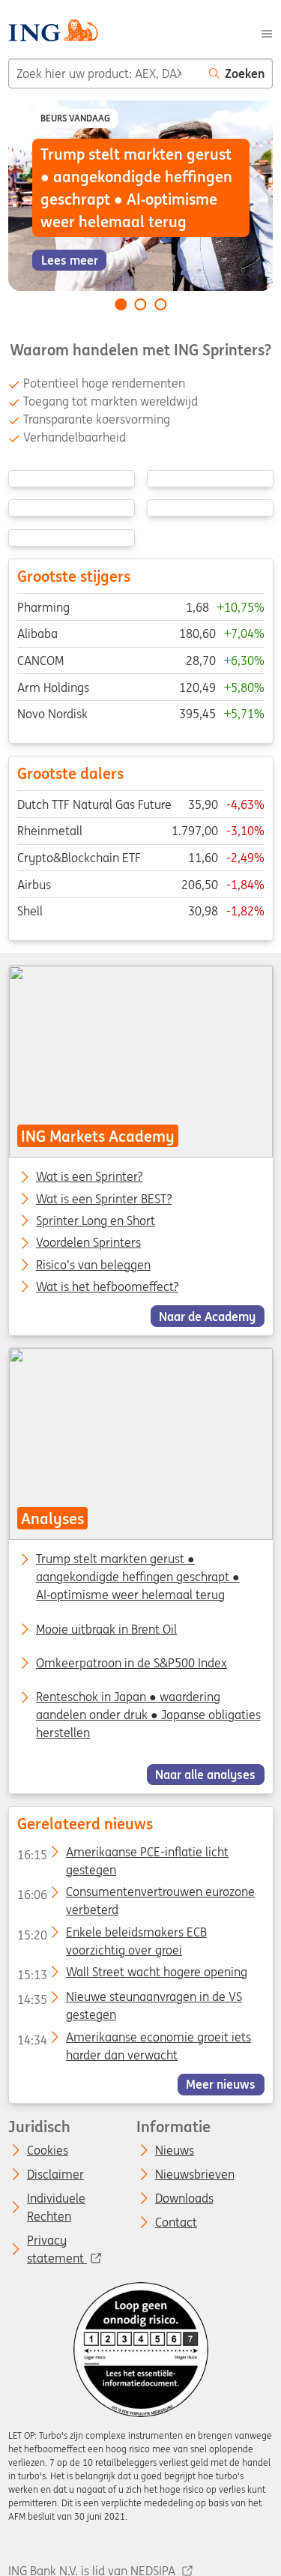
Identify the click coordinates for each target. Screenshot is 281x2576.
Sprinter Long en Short (95, 1221)
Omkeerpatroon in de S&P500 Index (131, 1662)
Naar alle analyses (205, 1774)
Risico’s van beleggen (93, 1265)
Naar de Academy (207, 1315)
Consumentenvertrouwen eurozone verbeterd (135, 1894)
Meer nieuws (221, 2084)
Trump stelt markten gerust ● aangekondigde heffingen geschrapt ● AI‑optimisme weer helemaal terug (138, 1577)
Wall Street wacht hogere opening (131, 1974)
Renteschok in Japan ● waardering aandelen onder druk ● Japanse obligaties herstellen (148, 1714)
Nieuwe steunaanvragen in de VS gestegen (128, 1999)
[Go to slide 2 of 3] (141, 304)
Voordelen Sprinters (88, 1243)
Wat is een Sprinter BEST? (104, 1199)
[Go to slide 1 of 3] (121, 304)
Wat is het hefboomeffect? (107, 1287)
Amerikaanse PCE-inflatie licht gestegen (122, 1854)
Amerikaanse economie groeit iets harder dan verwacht (133, 2039)
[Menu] (267, 32)
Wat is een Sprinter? (89, 1177)
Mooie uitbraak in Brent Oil (106, 1629)
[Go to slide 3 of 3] (160, 304)
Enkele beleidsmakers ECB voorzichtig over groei (111, 1935)
